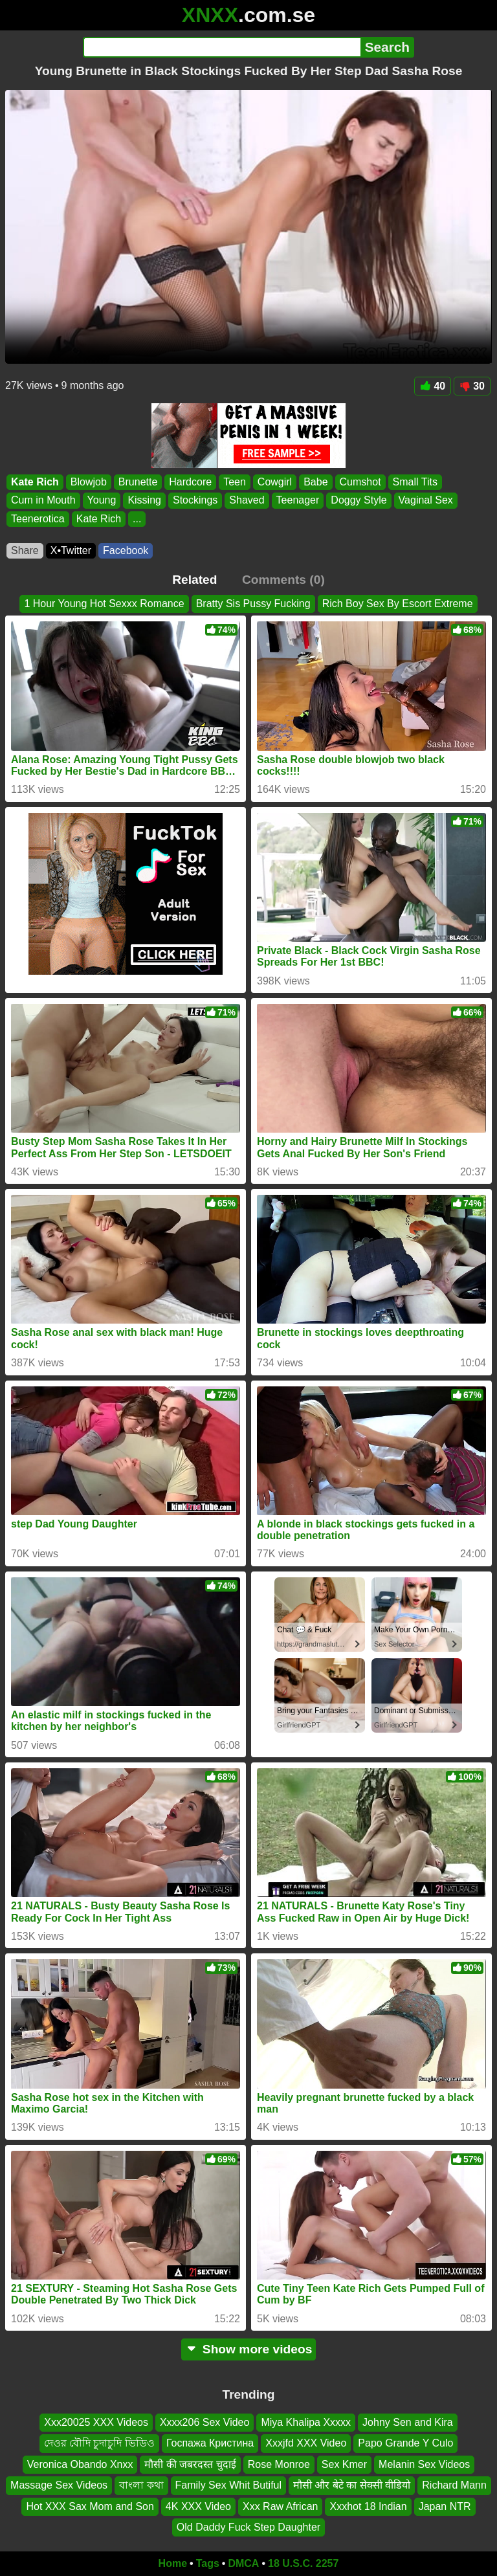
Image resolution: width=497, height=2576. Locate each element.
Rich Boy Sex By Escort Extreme (397, 603)
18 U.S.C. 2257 (303, 2563)
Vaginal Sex (426, 500)
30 (472, 386)
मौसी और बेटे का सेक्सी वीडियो (351, 2485)
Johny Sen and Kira (407, 2422)
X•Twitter (70, 550)
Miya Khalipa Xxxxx (306, 2422)
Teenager (298, 500)
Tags (207, 2563)
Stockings (195, 500)
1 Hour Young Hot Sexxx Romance (104, 603)
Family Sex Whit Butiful (228, 2485)
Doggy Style (358, 500)
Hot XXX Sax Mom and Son (89, 2506)
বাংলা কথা (141, 2485)
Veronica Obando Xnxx (80, 2464)
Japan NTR (445, 2506)
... (137, 518)
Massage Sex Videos (58, 2485)
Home (173, 2563)
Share (25, 550)
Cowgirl (275, 481)
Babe (315, 481)
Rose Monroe (279, 2464)
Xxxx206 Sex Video (204, 2422)
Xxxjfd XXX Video (305, 2442)
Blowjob (89, 481)
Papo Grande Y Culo (405, 2442)
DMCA (243, 2563)
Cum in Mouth (43, 500)
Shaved (246, 500)
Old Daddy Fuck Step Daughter (248, 2527)
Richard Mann (454, 2485)
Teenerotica (38, 518)
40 (432, 386)
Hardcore (190, 481)
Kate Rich (35, 481)
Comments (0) (283, 579)
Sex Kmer (344, 2464)
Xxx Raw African (280, 2506)
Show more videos (249, 2349)
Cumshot (360, 481)
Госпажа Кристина (210, 2442)
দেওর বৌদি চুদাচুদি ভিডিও (99, 2442)
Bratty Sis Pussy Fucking (253, 603)
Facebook (125, 550)
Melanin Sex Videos (424, 2464)
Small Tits (415, 481)
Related (194, 579)
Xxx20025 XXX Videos (96, 2422)
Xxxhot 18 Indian (367, 2506)
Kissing (144, 500)
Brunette (137, 481)
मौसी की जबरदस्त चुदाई (190, 2464)
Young (101, 500)
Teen (234, 481)
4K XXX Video (198, 2506)
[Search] (221, 47)
